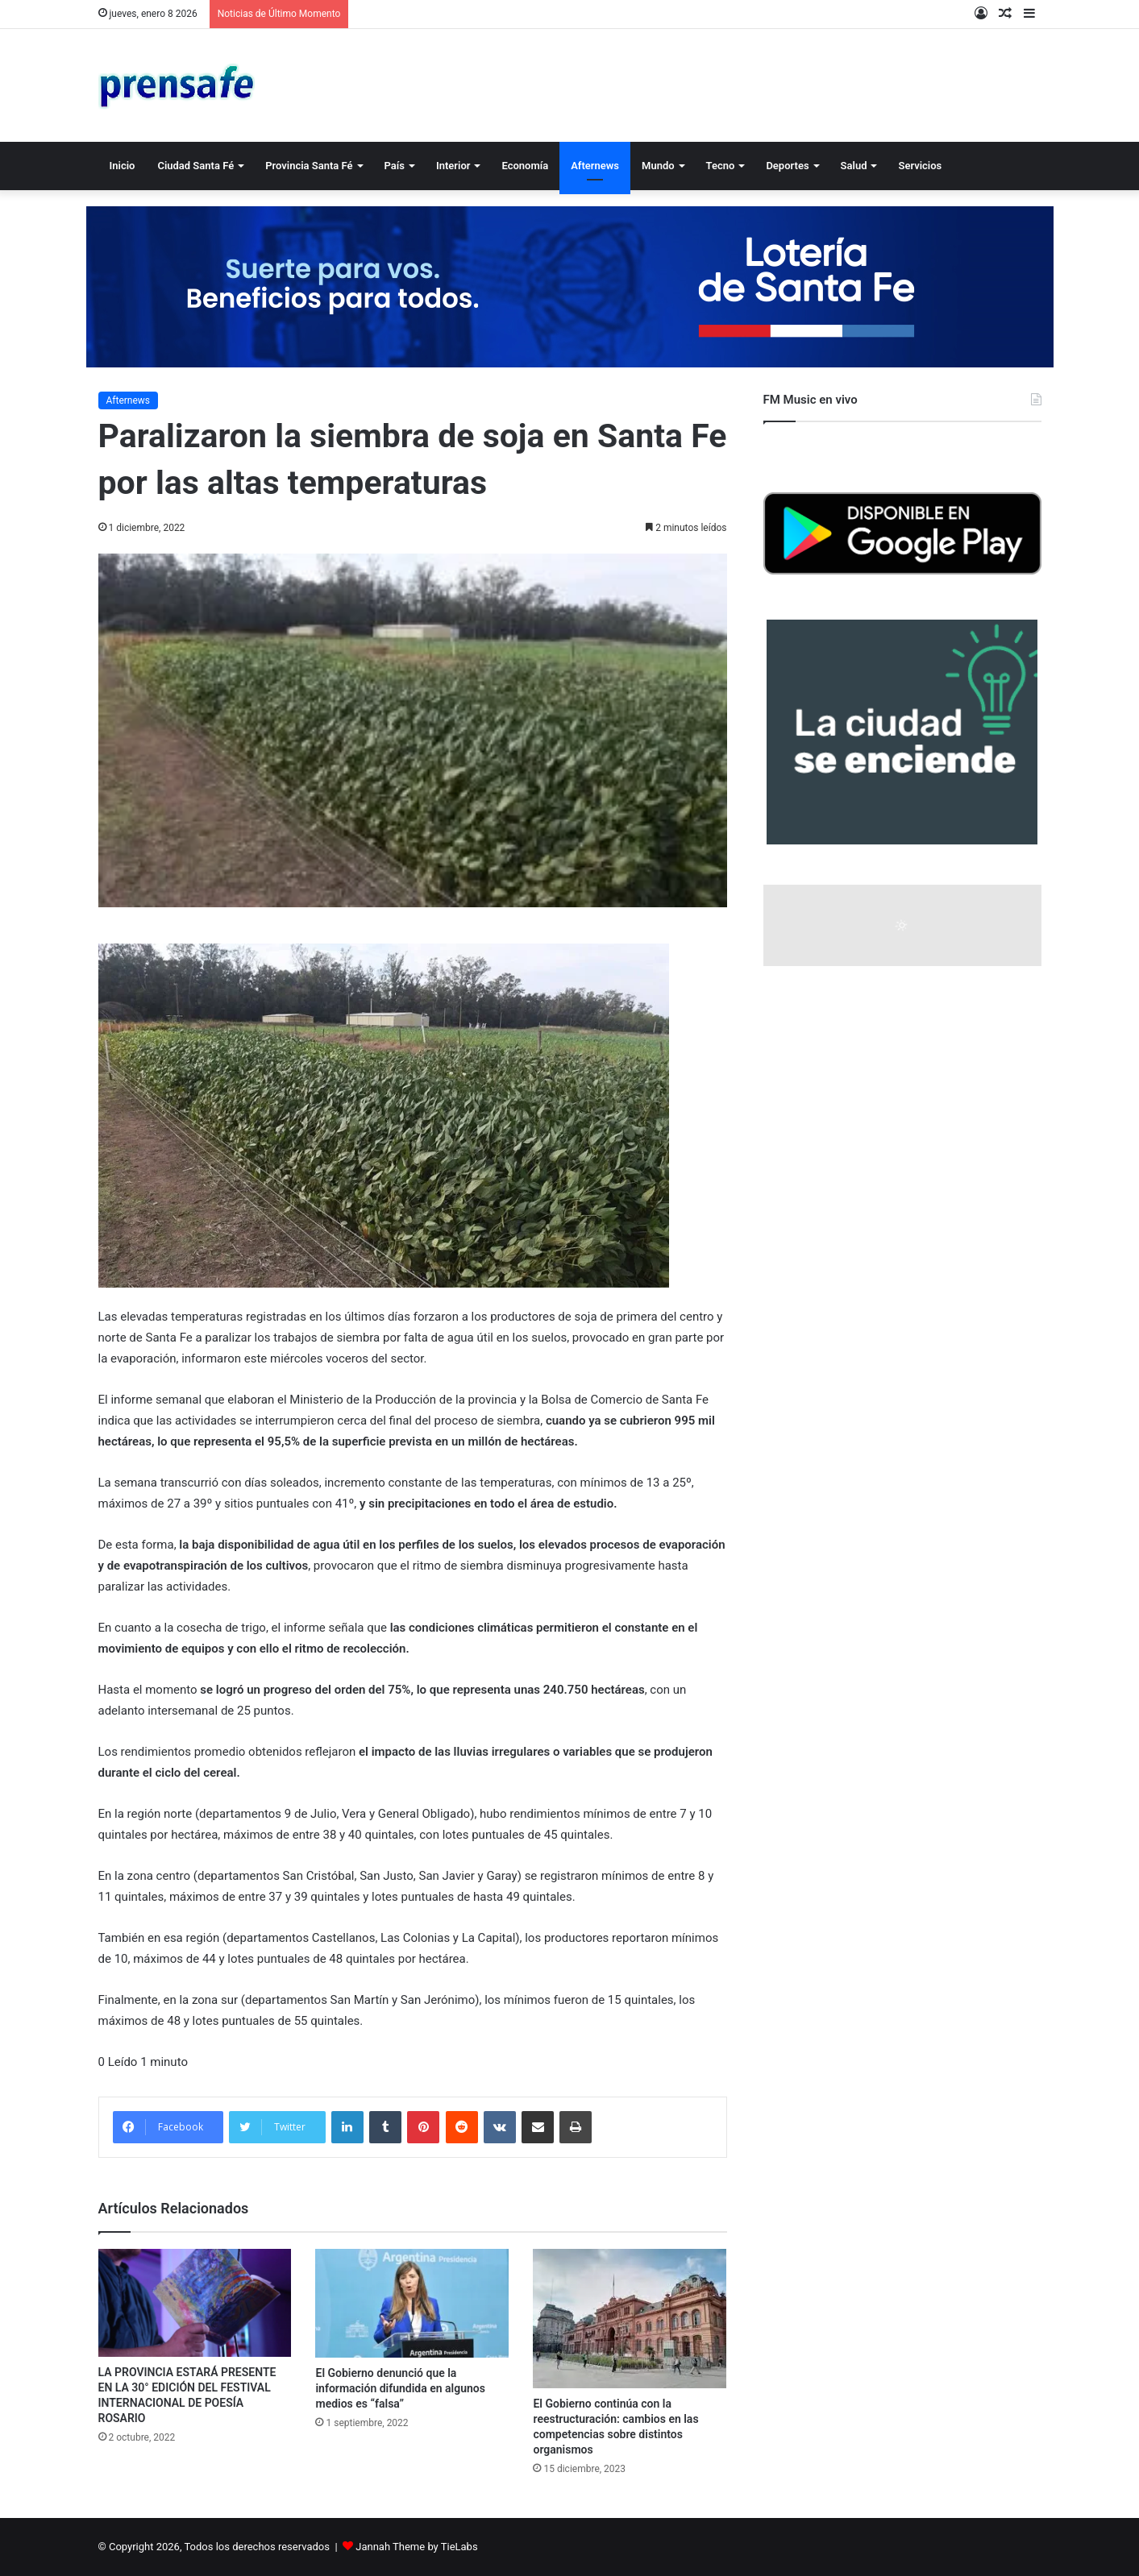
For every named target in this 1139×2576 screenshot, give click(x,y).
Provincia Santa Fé (308, 166)
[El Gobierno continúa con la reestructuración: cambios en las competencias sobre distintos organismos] (629, 2319)
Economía (524, 166)
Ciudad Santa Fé (195, 166)
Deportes (787, 166)
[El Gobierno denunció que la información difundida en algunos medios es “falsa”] (412, 2303)
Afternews (595, 166)
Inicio (122, 166)
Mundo (658, 166)
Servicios (920, 166)
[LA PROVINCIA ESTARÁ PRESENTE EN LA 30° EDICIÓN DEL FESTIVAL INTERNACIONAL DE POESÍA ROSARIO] (195, 2303)
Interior (453, 166)
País (395, 166)
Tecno (720, 166)
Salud (854, 166)
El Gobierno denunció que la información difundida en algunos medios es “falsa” (399, 2388)
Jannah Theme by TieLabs (416, 2547)
